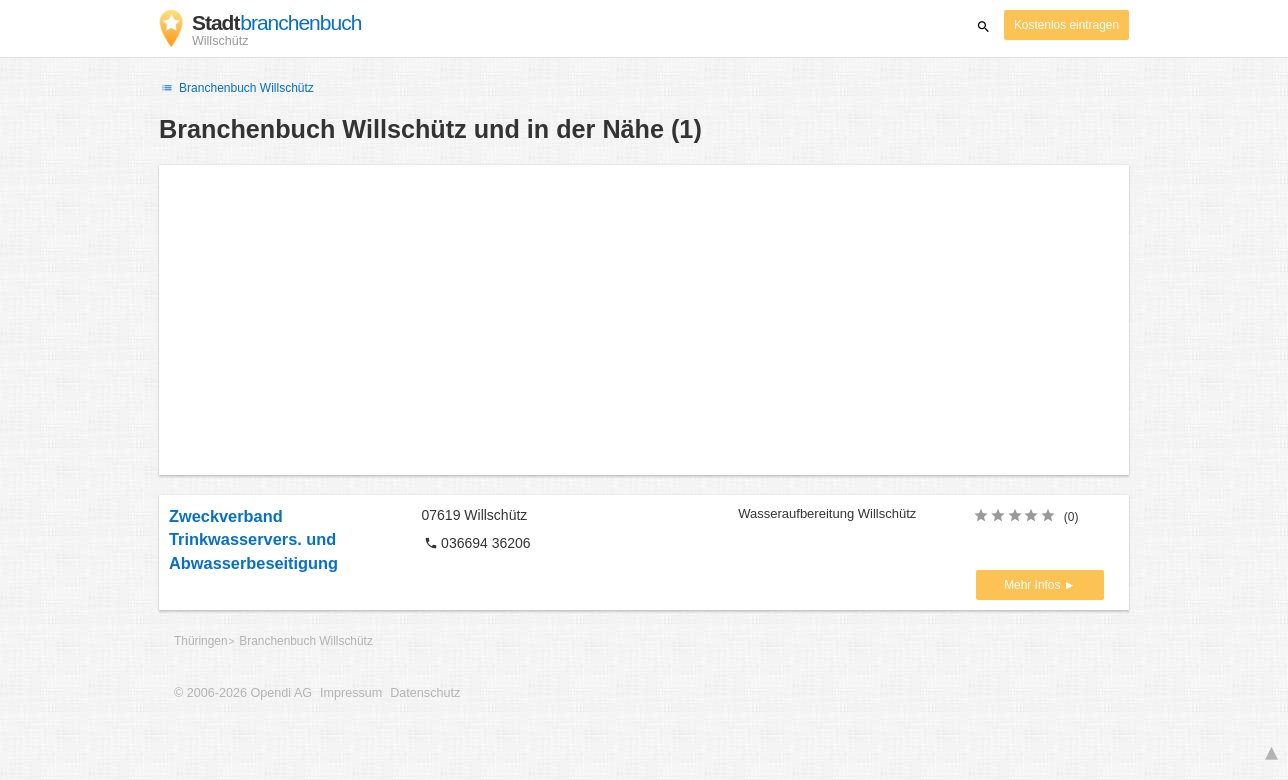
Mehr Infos (1033, 585)
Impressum (351, 693)
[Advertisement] (644, 320)
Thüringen (201, 641)
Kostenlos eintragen (1066, 25)
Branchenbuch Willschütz (236, 88)
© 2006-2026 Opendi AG (243, 693)
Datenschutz (425, 693)
